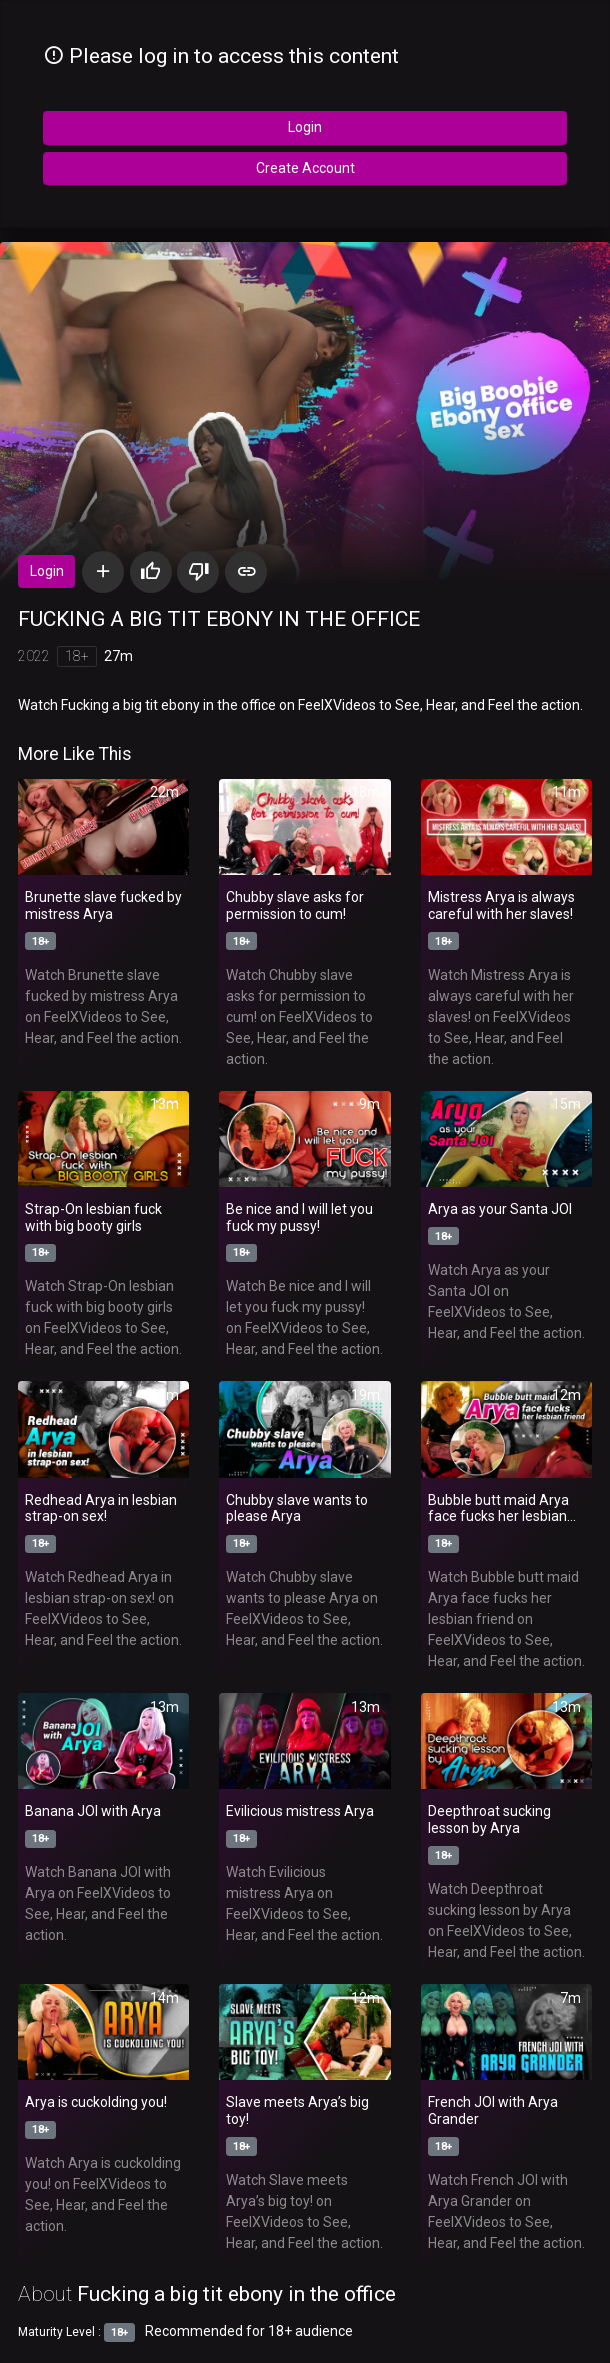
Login (305, 127)
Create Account (305, 168)
